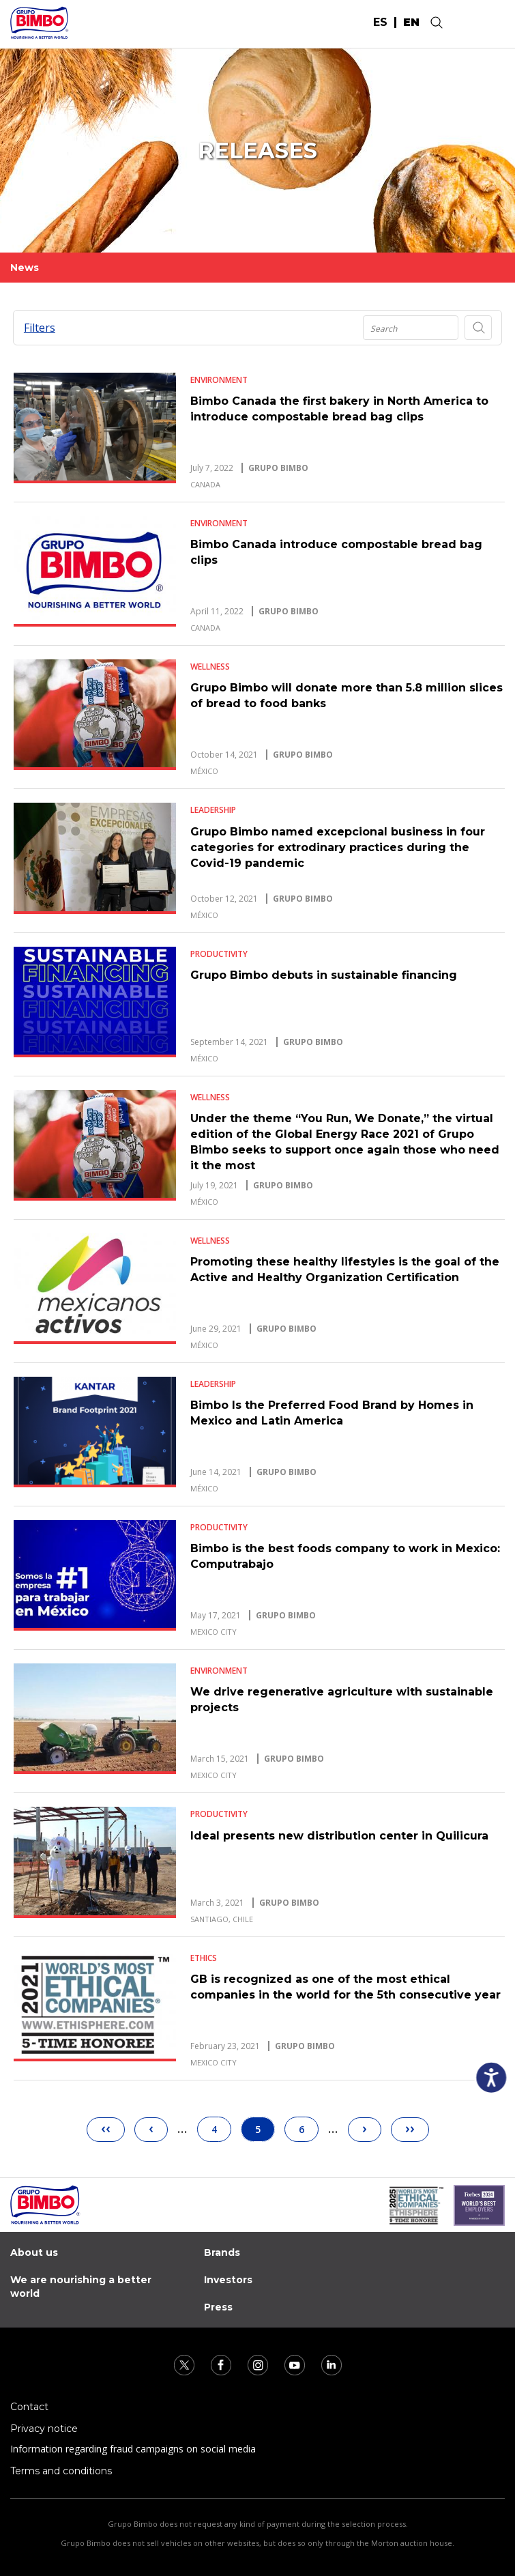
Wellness (210, 666)
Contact (29, 2407)
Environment (219, 380)
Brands (222, 2252)
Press (218, 2307)
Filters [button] (39, 327)
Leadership (213, 810)
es (380, 22)
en (411, 22)
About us (34, 2252)
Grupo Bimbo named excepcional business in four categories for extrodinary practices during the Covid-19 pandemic (337, 847)
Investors (228, 2280)
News (24, 267)
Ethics (203, 1958)
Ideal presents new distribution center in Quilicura (339, 1835)
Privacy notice (44, 2428)
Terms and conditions (61, 2471)
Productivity (219, 954)
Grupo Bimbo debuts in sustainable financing (323, 975)
